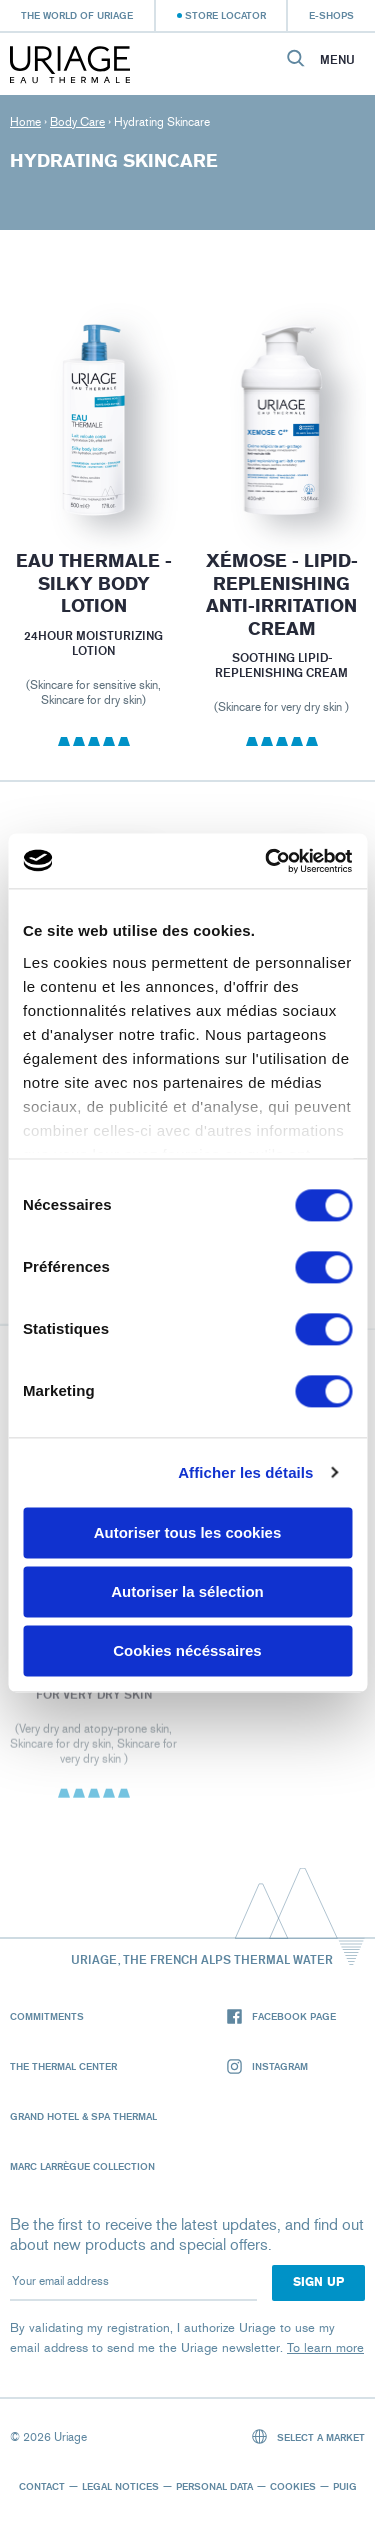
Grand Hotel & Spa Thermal (83, 2116)
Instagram (267, 2066)
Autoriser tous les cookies (188, 1532)
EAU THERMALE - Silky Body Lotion (94, 583)
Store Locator (225, 15)
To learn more (325, 2347)
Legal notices (120, 2486)
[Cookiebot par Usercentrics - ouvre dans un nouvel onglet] (267, 861)
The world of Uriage (77, 15)
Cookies (293, 2486)
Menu (337, 60)
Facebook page (281, 2016)
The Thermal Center (63, 2066)
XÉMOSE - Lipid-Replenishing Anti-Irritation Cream (281, 595)
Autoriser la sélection (187, 1591)
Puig (345, 2486)
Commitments (47, 2016)
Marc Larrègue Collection (82, 2166)
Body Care (77, 122)
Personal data (214, 2486)
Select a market (309, 2436)
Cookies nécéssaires (187, 1650)
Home (25, 122)
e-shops (331, 15)
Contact (42, 2486)
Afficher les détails (245, 1472)
